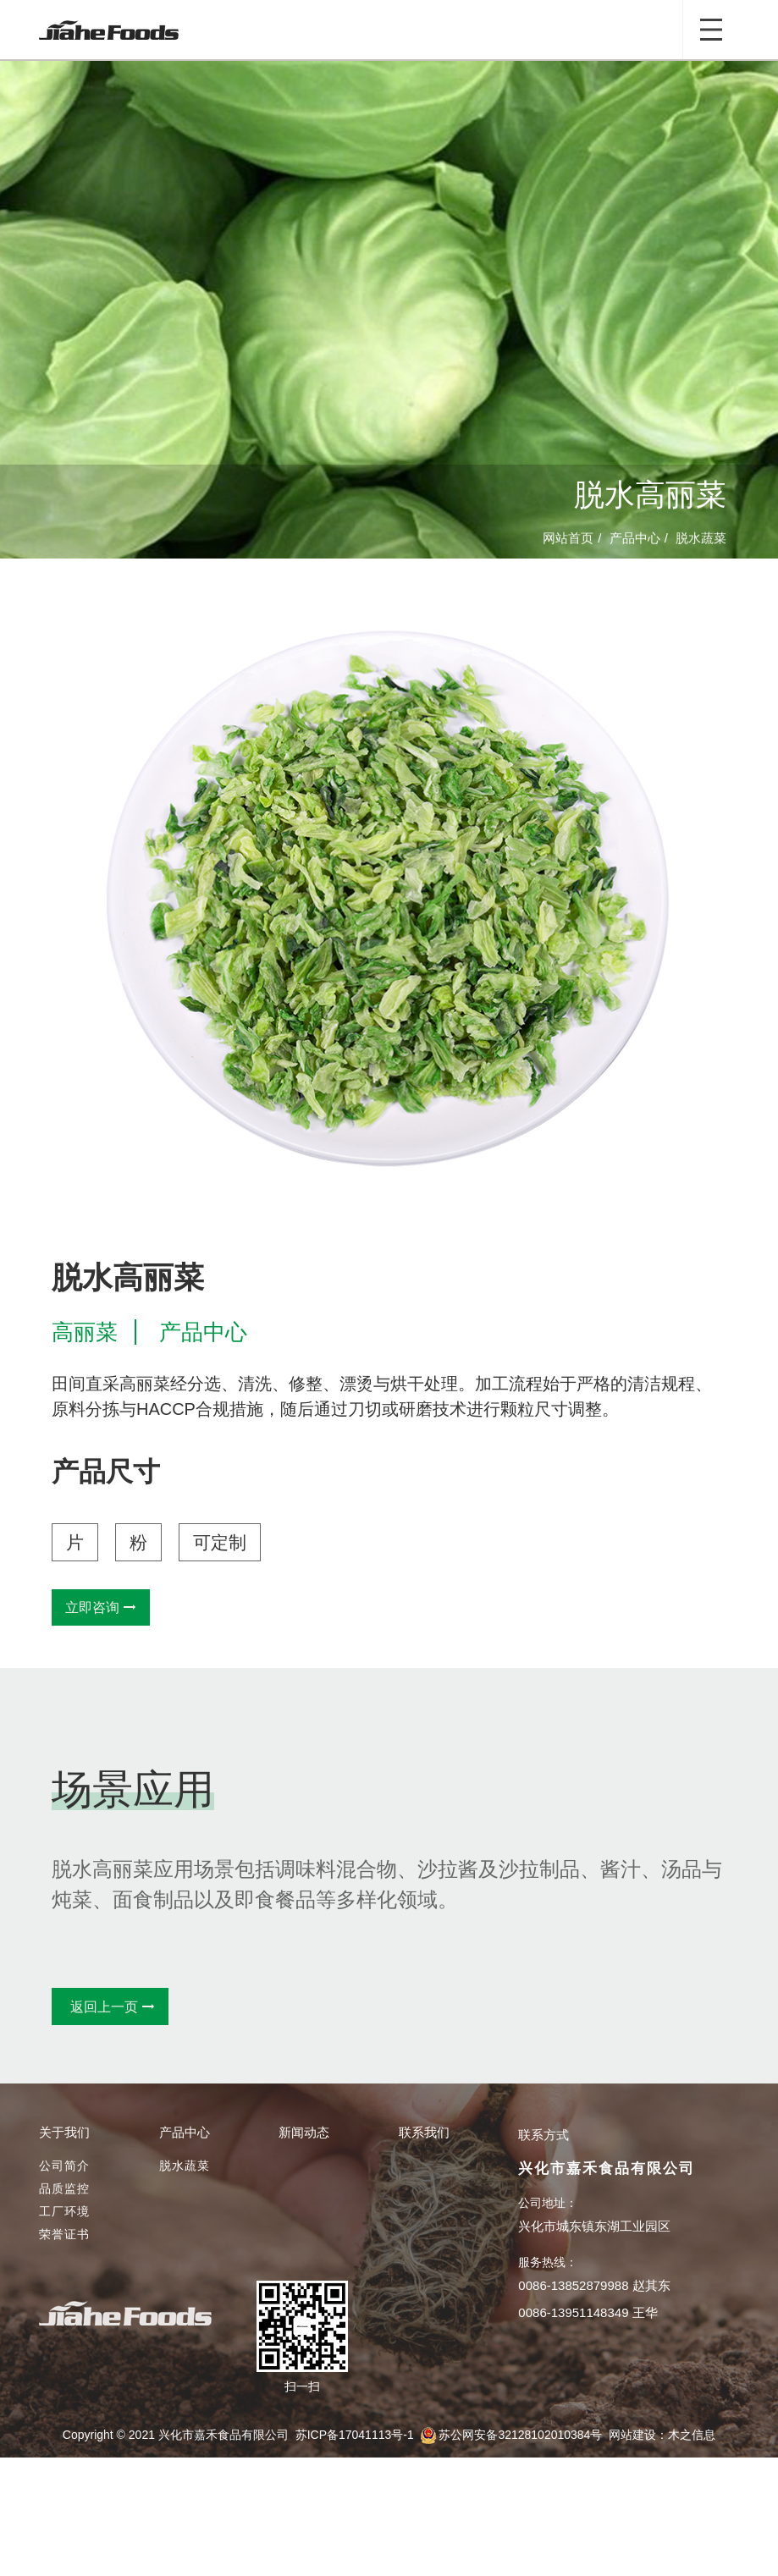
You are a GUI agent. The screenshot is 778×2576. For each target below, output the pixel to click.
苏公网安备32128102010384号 (520, 2434)
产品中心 (635, 539)
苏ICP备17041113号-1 (354, 2434)
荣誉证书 (64, 2234)
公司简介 (64, 2165)
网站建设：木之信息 (662, 2434)
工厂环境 (64, 2211)
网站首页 (568, 539)
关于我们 (64, 2132)
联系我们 (424, 2132)
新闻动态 (304, 2132)
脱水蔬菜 (701, 539)
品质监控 (64, 2188)
